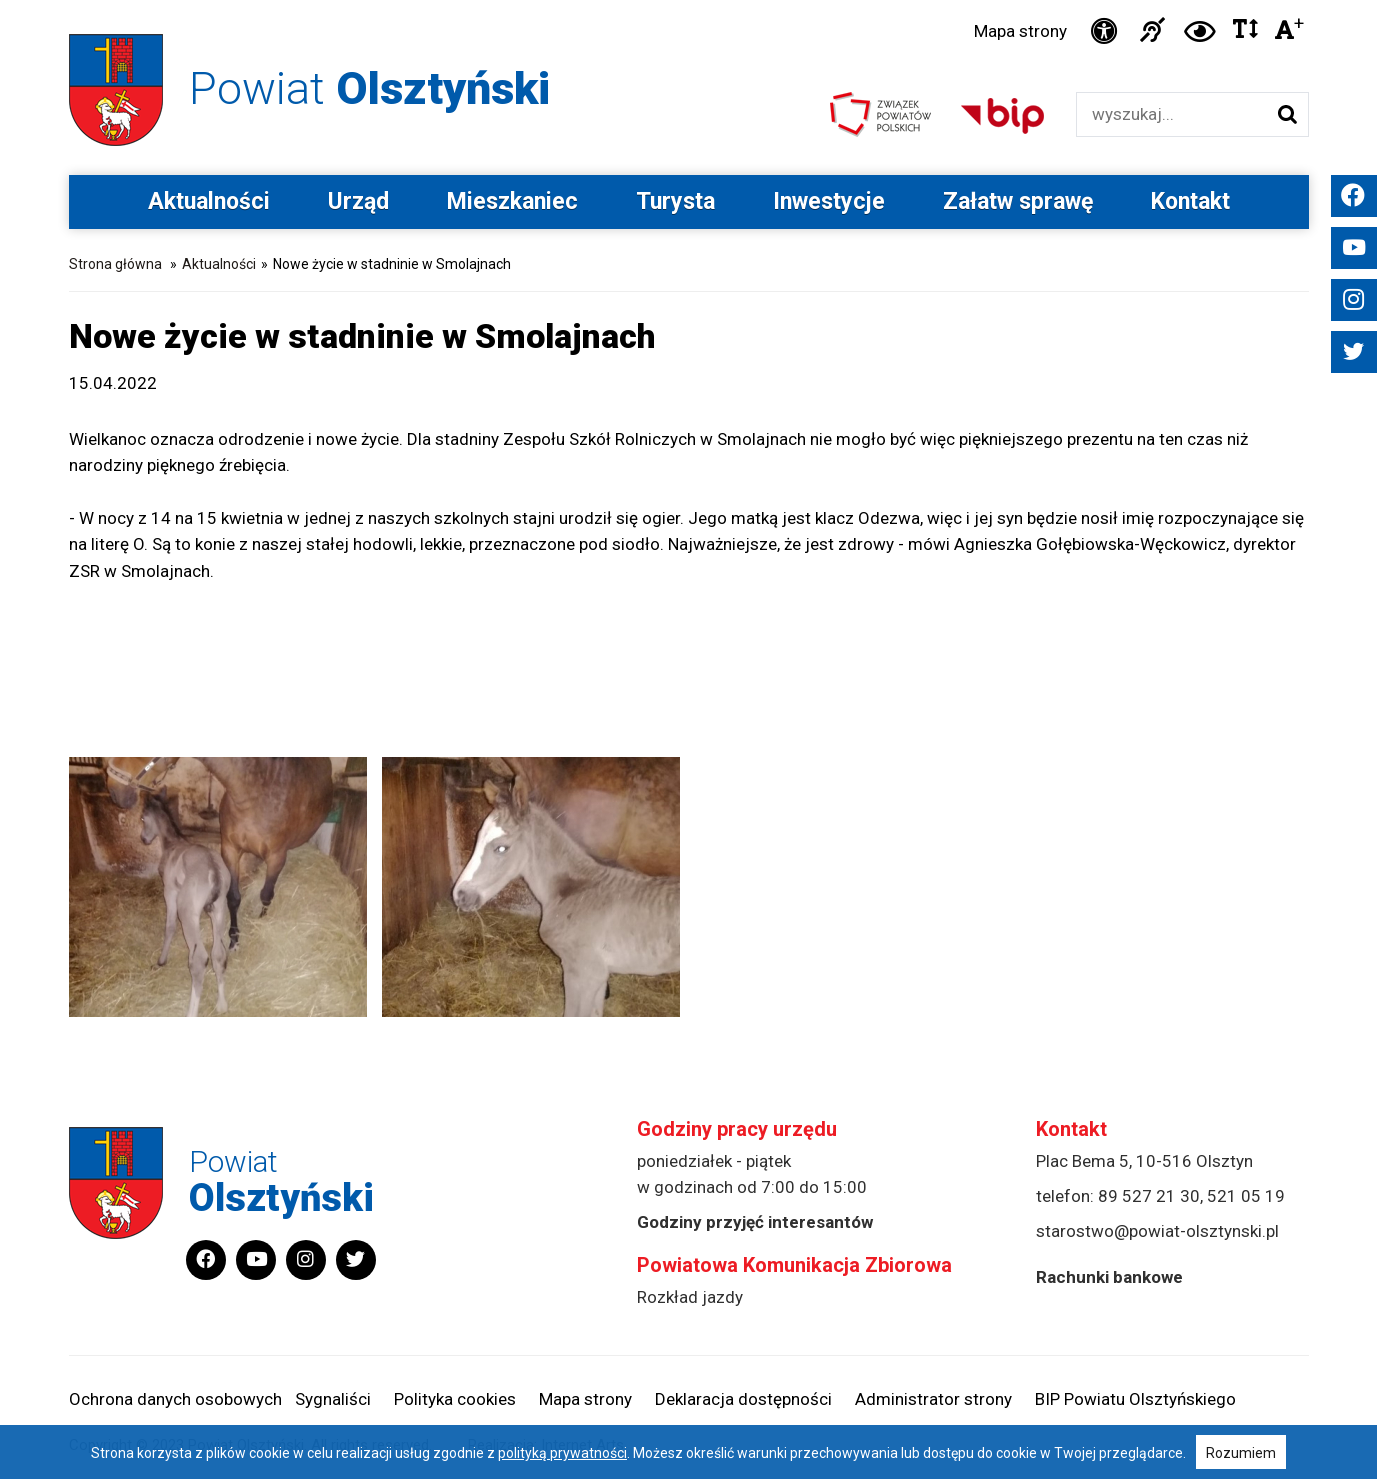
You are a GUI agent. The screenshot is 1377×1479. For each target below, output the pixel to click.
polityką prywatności (562, 1453)
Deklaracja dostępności (743, 1399)
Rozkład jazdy (690, 1297)
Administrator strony (933, 1399)
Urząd (358, 201)
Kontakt (1190, 201)
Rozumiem (1241, 1453)
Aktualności (209, 201)
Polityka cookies (455, 1399)
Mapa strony (1020, 31)
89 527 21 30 (1149, 1196)
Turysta (675, 201)
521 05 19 (1246, 1196)
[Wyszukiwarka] (1171, 114)
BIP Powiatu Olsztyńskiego (1135, 1399)
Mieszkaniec (512, 201)
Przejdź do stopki (688, 0)
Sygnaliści (333, 1399)
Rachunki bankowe (1109, 1277)
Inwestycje (829, 201)
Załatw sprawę (1018, 201)
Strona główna (115, 264)
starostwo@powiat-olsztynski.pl (1157, 1231)
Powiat (369, 88)
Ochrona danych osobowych (175, 1399)
